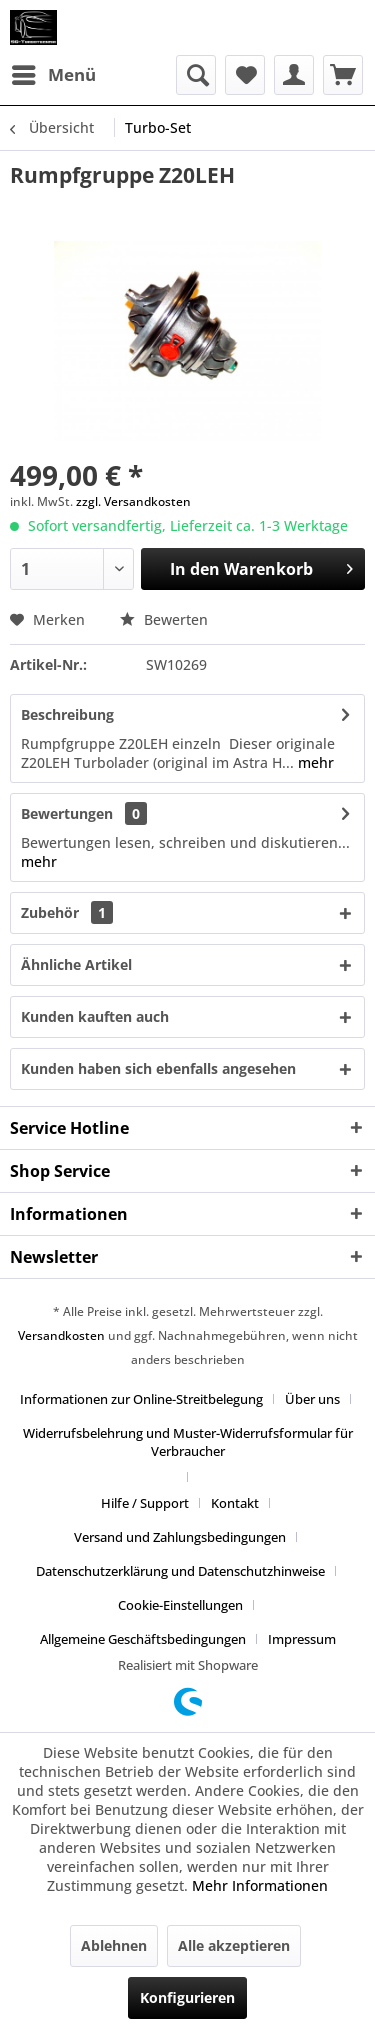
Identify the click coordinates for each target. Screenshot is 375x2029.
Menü (54, 72)
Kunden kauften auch (95, 1016)
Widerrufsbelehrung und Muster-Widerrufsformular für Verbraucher (188, 1442)
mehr (314, 762)
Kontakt (235, 1503)
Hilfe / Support (145, 1503)
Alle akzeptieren (234, 1945)
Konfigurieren (187, 1997)
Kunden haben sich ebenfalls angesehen (158, 1068)
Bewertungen (67, 813)
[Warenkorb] (343, 75)
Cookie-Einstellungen (180, 1605)
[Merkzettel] (245, 75)
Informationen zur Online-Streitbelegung (141, 1399)
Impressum (302, 1639)
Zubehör (67, 912)
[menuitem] (53, 75)
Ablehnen (114, 1945)
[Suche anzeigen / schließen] (196, 75)
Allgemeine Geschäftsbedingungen (143, 1639)
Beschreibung (67, 714)
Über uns (312, 1399)
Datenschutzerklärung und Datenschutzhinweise (180, 1571)
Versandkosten (61, 1335)
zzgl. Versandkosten (133, 501)
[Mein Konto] (294, 75)
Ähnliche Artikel (76, 964)
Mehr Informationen (260, 1885)
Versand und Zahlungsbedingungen (180, 1537)
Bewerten (164, 619)
